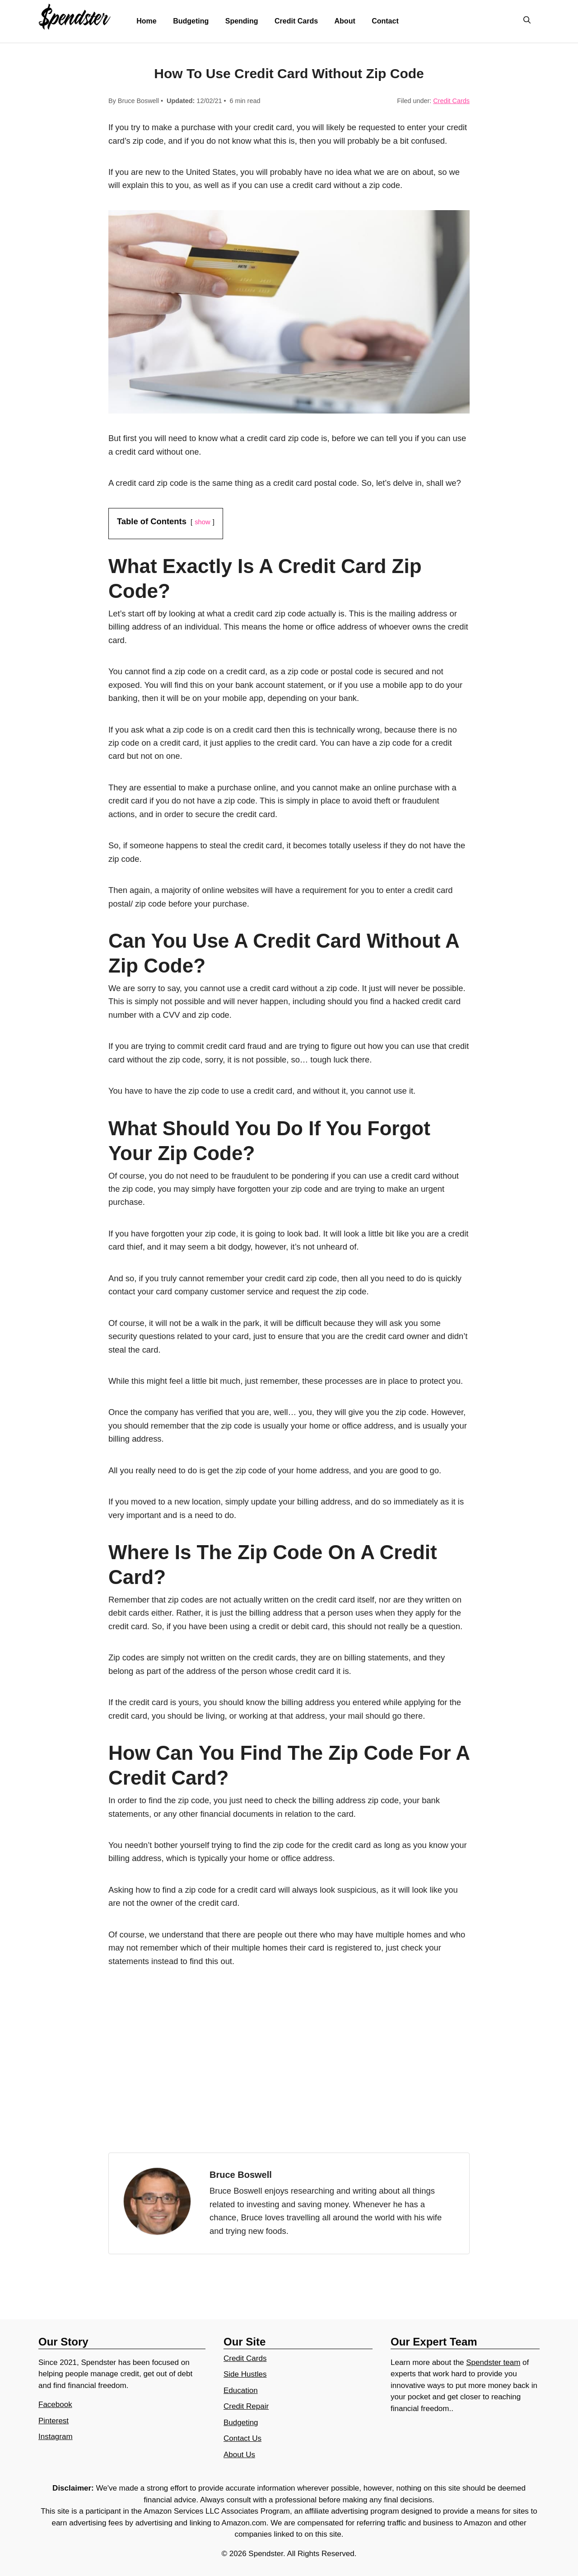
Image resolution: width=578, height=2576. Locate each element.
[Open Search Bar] (527, 21)
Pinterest (53, 2420)
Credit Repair (246, 2406)
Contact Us (242, 2438)
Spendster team (493, 2362)
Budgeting (191, 21)
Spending (241, 21)
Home (146, 21)
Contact (385, 21)
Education (241, 2390)
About (345, 21)
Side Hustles (245, 2374)
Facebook (55, 2404)
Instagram (55, 2436)
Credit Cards (296, 21)
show (202, 522)
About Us (239, 2454)
